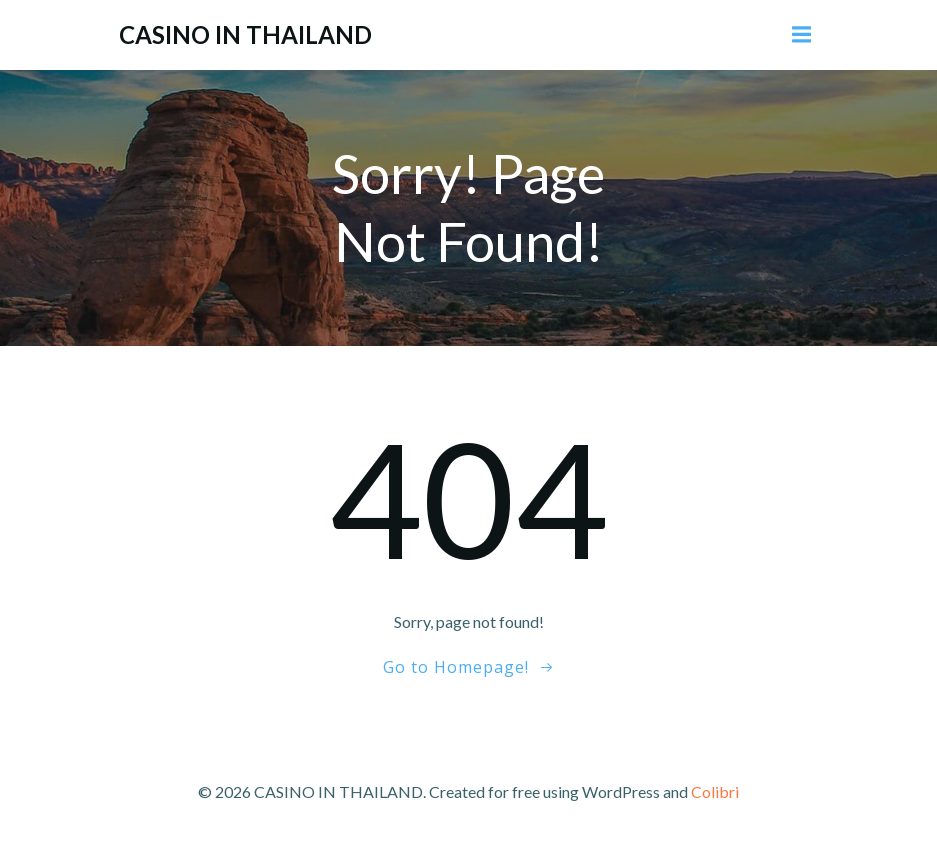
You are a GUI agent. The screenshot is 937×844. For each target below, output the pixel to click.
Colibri (715, 791)
